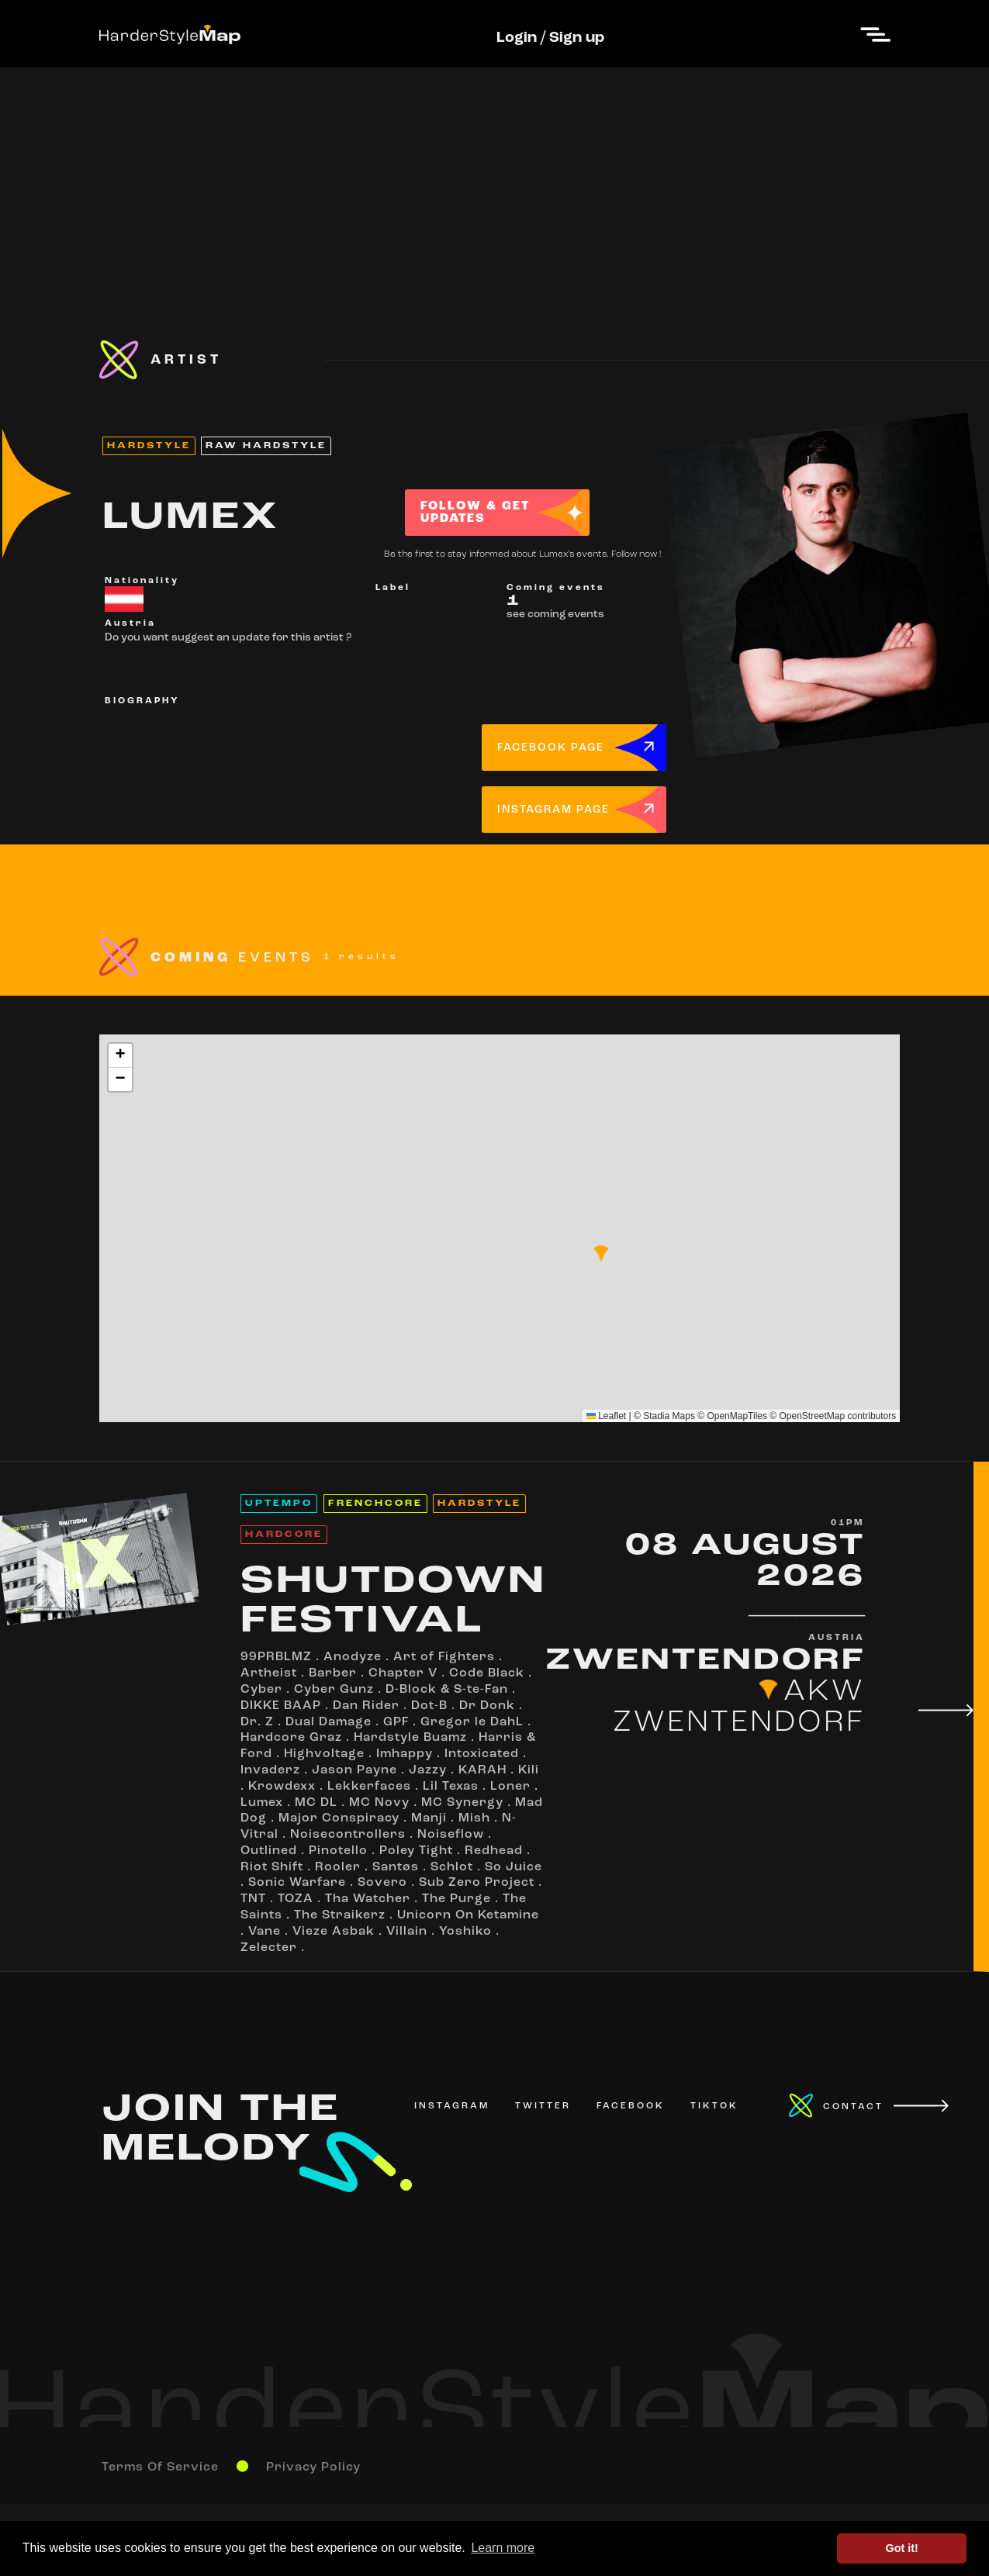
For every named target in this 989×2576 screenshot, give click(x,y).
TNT (253, 1899)
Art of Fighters (444, 1657)
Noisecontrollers (348, 1834)
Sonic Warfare (297, 1883)
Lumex (261, 1803)
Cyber (261, 1689)
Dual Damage (328, 1722)
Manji (429, 1818)
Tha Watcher (367, 1899)
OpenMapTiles (737, 1416)
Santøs (395, 1867)
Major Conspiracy (338, 1818)
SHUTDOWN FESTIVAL (393, 1602)
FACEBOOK (631, 2106)
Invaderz (270, 1770)
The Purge (456, 1899)
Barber (333, 1673)
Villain (406, 1931)
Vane (264, 1931)
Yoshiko (465, 1931)
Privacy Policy (313, 2467)
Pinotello (338, 1851)
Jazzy (428, 1770)
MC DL (316, 1803)
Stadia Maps (669, 1416)
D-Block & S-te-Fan (447, 1689)
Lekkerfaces (369, 1786)
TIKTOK (714, 2106)
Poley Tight (416, 1851)
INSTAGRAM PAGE (553, 810)
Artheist (268, 1673)
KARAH (482, 1770)
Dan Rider (366, 1706)
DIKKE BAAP (280, 1706)
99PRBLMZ (276, 1657)
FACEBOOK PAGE (550, 748)
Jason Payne (354, 1770)
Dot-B (429, 1706)
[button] (601, 1253)
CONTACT (853, 2107)
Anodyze (352, 1657)
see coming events (555, 614)
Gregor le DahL (472, 1722)
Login (516, 38)
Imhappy (404, 1754)
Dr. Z (257, 1722)
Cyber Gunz (334, 1689)
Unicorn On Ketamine (468, 1915)
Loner (510, 1786)
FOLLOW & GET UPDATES (475, 512)
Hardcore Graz (291, 1738)
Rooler (338, 1867)
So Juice (513, 1867)
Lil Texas (451, 1786)
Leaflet (606, 1416)
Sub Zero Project (476, 1883)
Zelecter (268, 1948)
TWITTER (543, 2106)
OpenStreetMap (812, 1416)
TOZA (295, 1899)
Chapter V (402, 1673)
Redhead (494, 1851)
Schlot (452, 1867)
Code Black (486, 1673)
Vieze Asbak (333, 1931)
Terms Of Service (160, 2467)
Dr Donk (487, 1706)
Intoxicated (481, 1754)
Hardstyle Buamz (410, 1738)
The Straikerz (340, 1915)
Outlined (268, 1851)
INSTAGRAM (451, 2106)
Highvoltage (324, 1754)
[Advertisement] (495, 176)
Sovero (382, 1883)
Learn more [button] (502, 2547)
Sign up (576, 38)
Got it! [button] (902, 2548)
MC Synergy (462, 1803)
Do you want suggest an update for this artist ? (228, 638)
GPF (396, 1722)
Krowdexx (282, 1786)
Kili (528, 1770)
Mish (474, 1818)
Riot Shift (271, 1867)
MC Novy (379, 1803)
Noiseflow (450, 1834)
